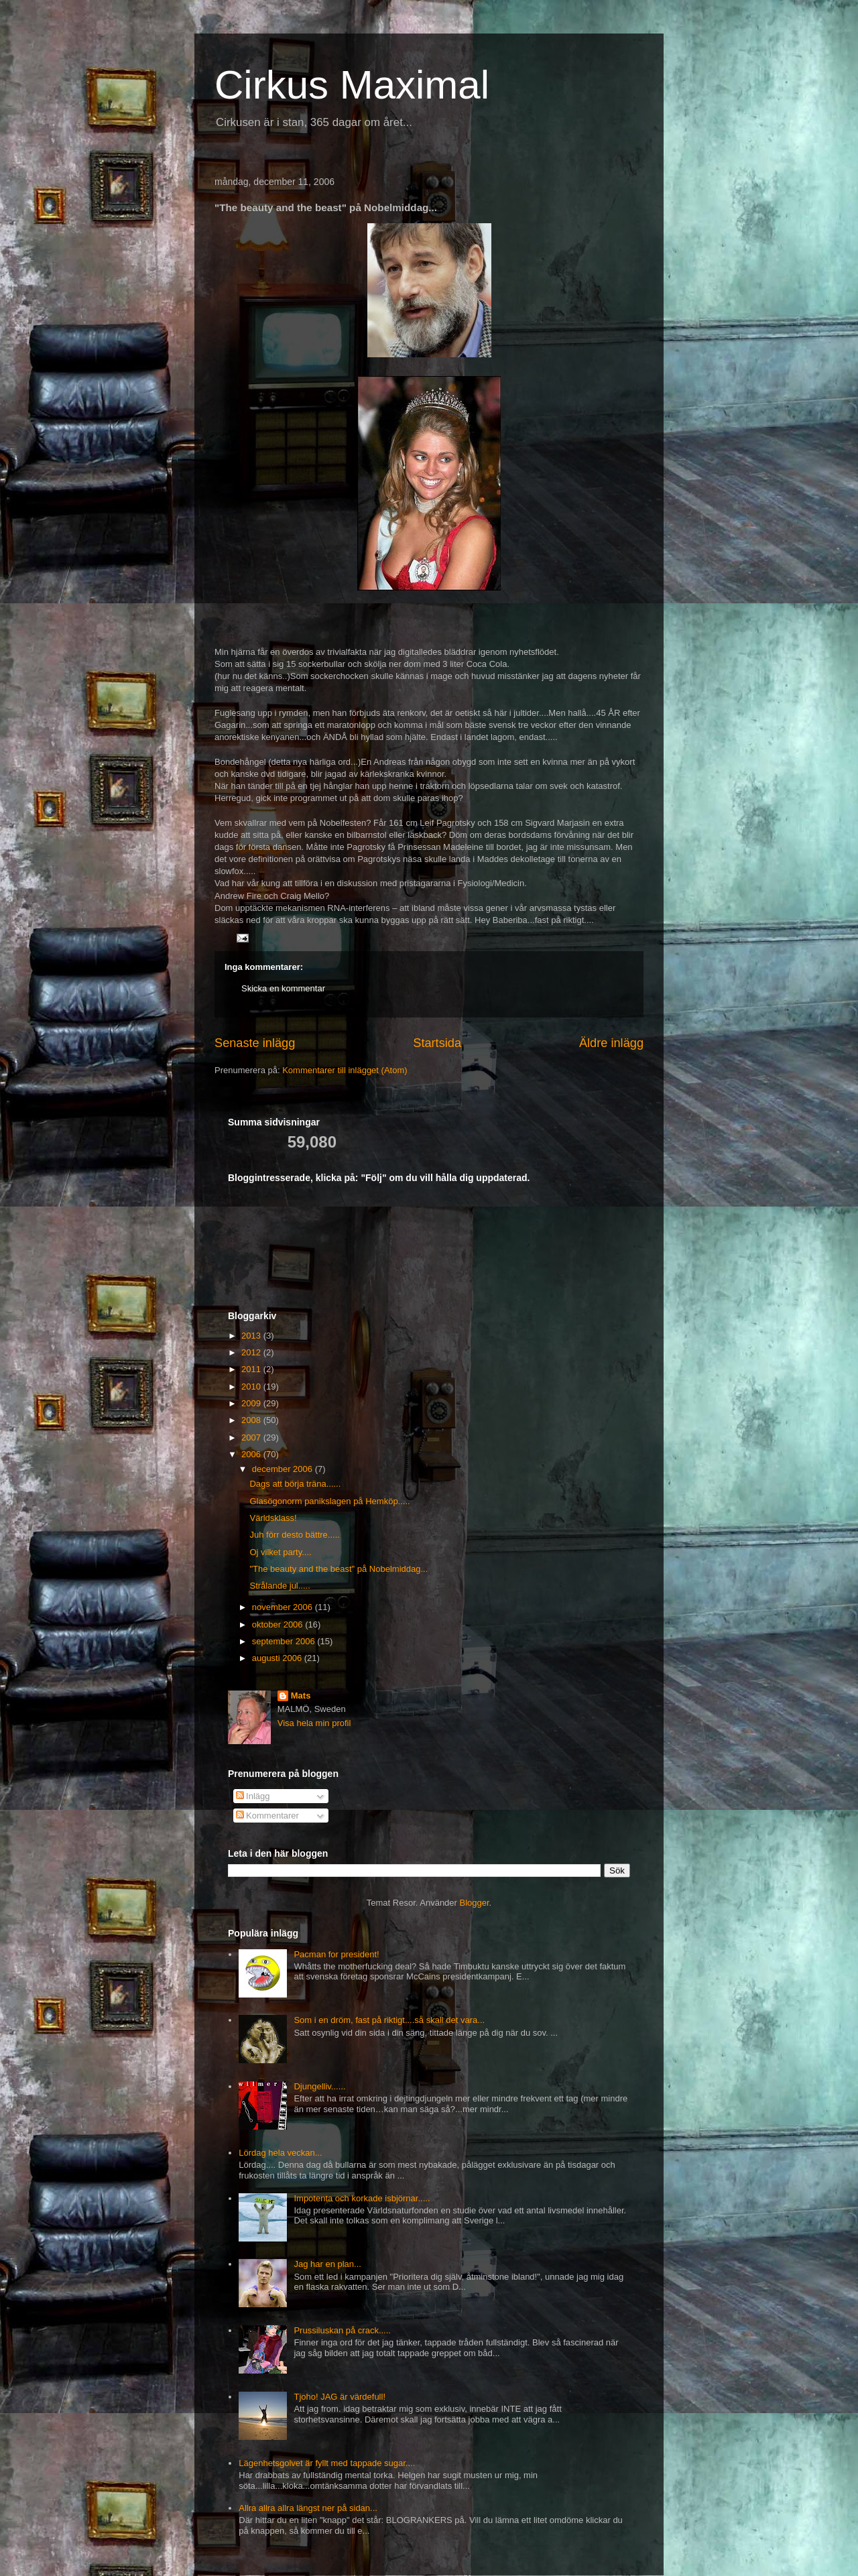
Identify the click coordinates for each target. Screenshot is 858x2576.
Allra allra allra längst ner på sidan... (308, 2508)
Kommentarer (267, 1816)
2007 (252, 1437)
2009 (252, 1403)
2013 (252, 1336)
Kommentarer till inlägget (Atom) (344, 1070)
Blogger (474, 1903)
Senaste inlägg (254, 1043)
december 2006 (283, 1469)
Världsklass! (272, 1518)
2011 (252, 1369)
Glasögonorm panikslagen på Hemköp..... (329, 1501)
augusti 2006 (278, 1658)
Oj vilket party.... (280, 1552)
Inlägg (253, 1796)
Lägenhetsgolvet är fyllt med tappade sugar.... (327, 2463)
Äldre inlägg (611, 1043)
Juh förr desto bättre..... (294, 1535)
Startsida (437, 1043)
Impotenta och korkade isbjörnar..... (362, 2198)
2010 (252, 1387)
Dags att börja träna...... (295, 1484)
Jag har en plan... (327, 2264)
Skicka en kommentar (283, 988)
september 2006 (285, 1641)
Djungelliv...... (319, 2086)
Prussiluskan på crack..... (342, 2330)
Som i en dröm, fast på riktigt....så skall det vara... (389, 2020)
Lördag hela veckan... (280, 2153)
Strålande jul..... (279, 1586)
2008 (252, 1420)
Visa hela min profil (314, 1723)
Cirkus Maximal (351, 84)
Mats (301, 1696)
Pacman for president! (336, 1954)
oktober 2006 (279, 1624)
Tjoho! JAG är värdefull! (339, 2397)
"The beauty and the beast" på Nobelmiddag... (338, 1569)
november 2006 (283, 1607)
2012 (252, 1352)
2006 (252, 1454)
